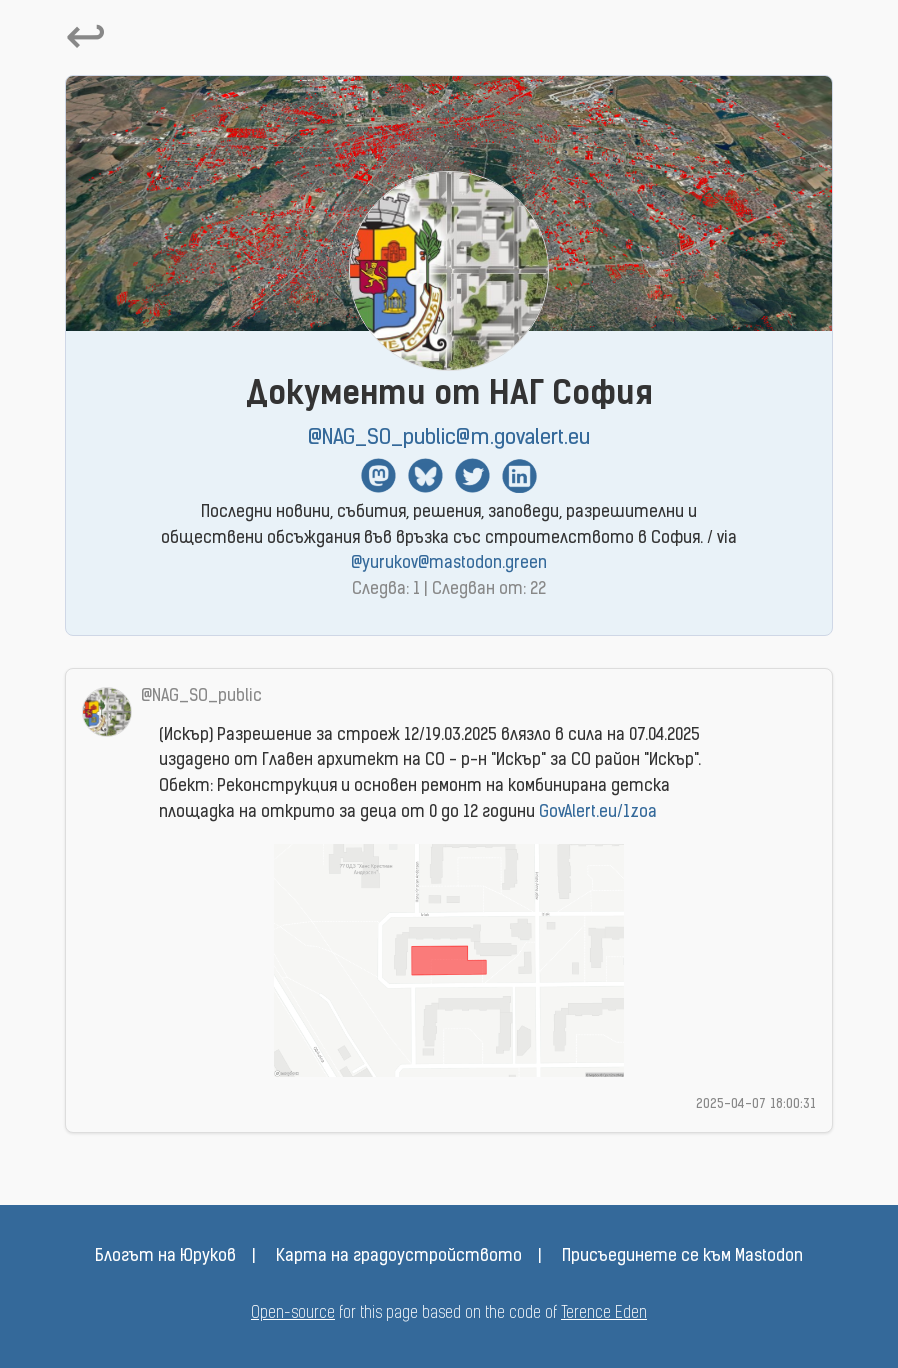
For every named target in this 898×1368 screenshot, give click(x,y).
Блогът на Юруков (165, 1257)
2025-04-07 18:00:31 (756, 1104)
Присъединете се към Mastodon (682, 1257)
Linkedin (519, 475)
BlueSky (425, 475)
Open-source (293, 1314)
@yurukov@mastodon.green (449, 564)
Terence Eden (604, 1314)
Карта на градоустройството (399, 1257)
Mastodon (378, 475)
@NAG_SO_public (201, 697)
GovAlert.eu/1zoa (598, 813)
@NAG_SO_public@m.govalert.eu (449, 438)
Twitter (472, 475)
